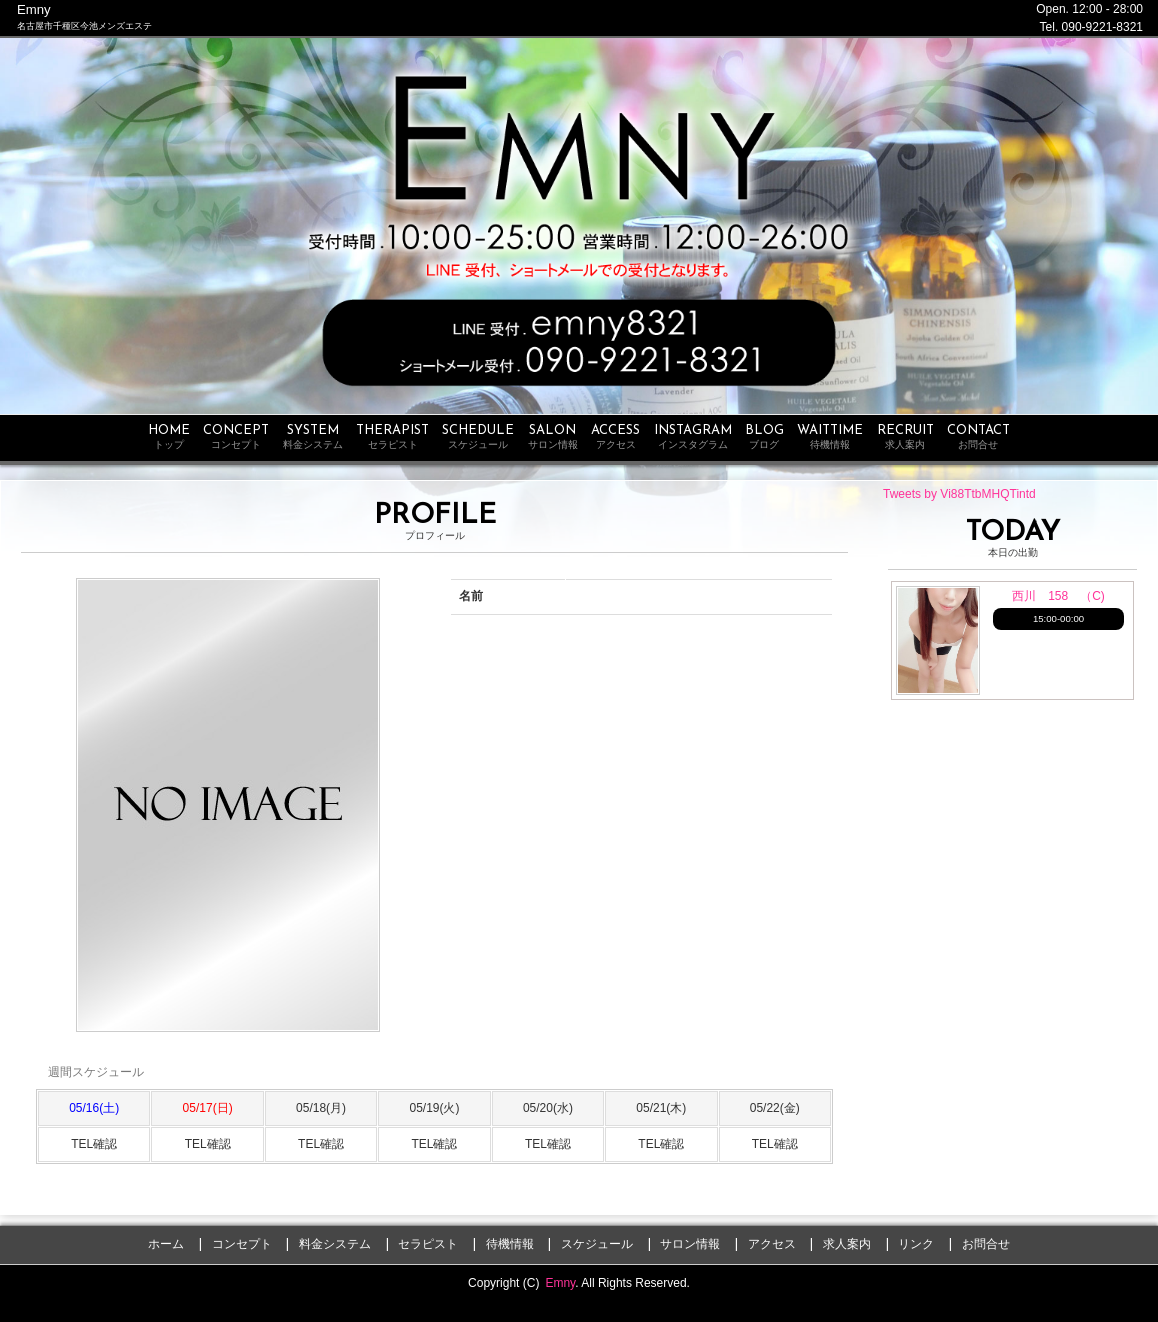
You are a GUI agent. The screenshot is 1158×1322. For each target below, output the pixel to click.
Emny (560, 1283)
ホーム (166, 1244)
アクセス (772, 1244)
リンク (916, 1244)
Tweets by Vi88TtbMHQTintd (959, 494)
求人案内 (847, 1244)
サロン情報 (690, 1244)
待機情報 (510, 1244)
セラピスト (428, 1244)
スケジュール (597, 1244)
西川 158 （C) (1058, 596)
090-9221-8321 (1102, 27)
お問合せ (986, 1244)
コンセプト (242, 1244)
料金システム (335, 1244)
